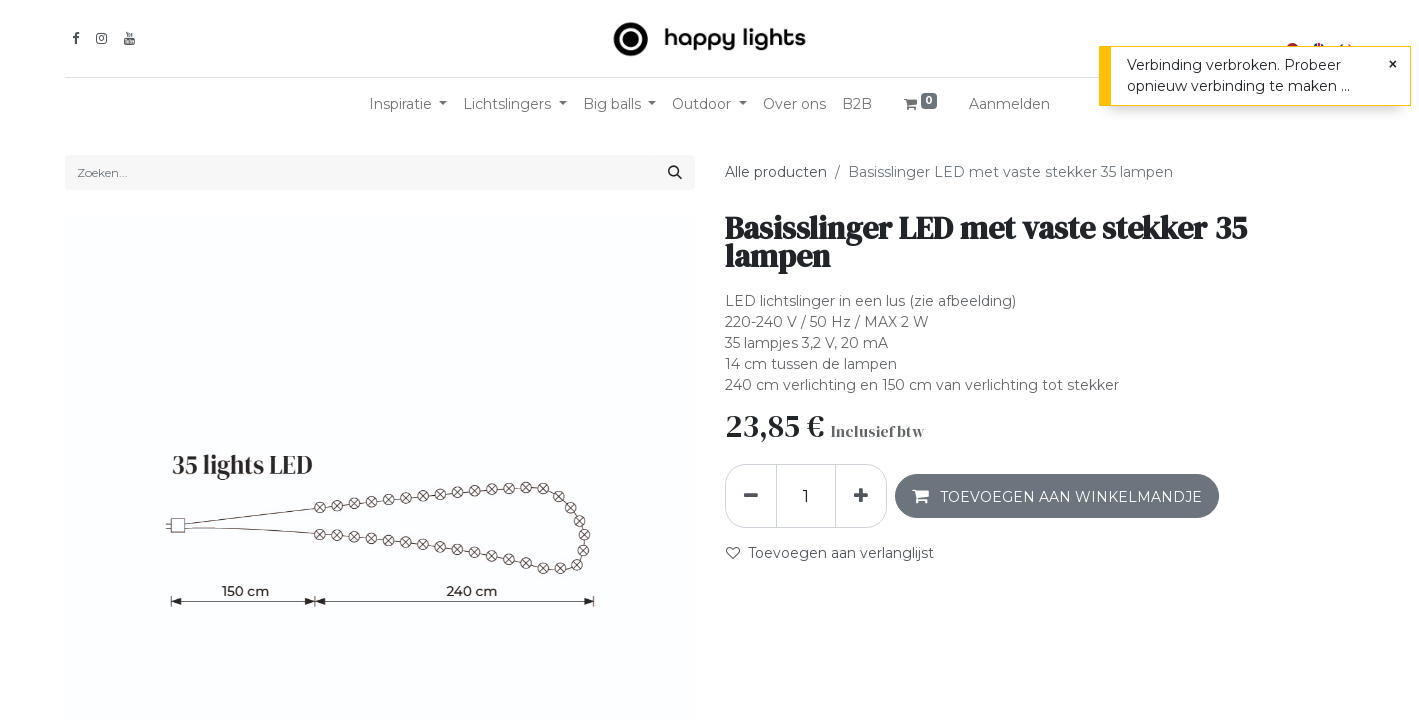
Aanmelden (1009, 104)
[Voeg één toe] (861, 496)
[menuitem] (794, 104)
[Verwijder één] (751, 496)
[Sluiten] (1393, 64)
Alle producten (776, 172)
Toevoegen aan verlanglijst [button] (830, 553)
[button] (1057, 496)
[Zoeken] (675, 172)
